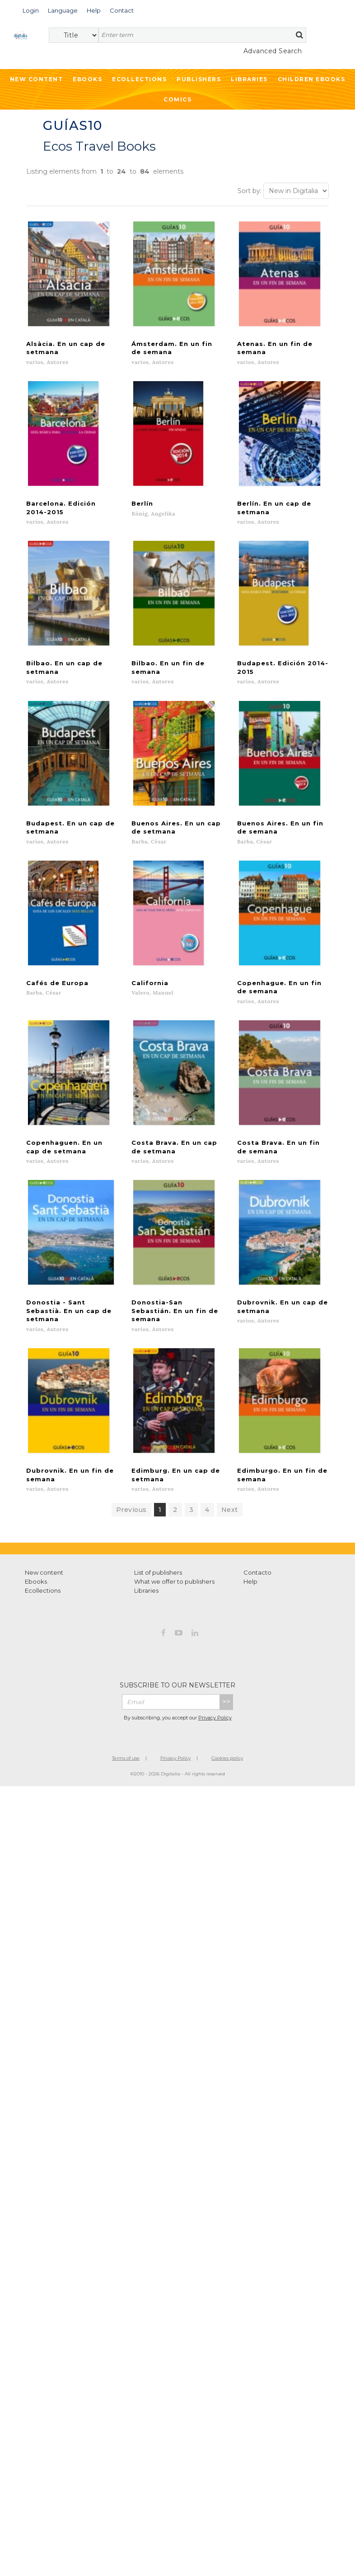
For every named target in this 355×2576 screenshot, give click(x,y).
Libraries (249, 79)
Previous (131, 1518)
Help (250, 1589)
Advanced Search (272, 51)
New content (44, 1580)
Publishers (199, 79)
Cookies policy (227, 1766)
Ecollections (139, 79)
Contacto (257, 1580)
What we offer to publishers (174, 1589)
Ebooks (87, 79)
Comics (177, 99)
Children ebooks (312, 79)
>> (226, 1709)
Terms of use (126, 1766)
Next (229, 1518)
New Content (36, 79)
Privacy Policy (215, 1726)
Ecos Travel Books (99, 146)
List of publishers (158, 1580)
